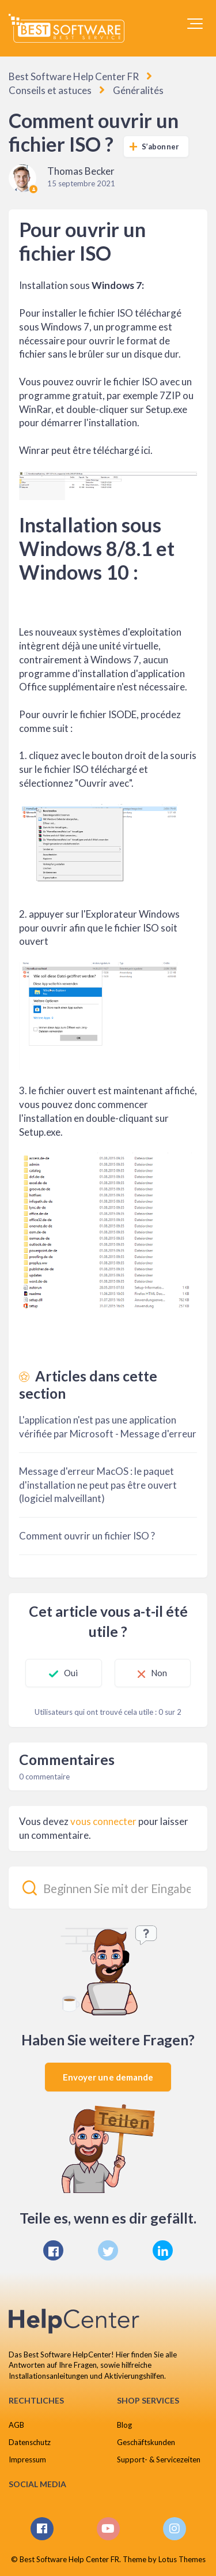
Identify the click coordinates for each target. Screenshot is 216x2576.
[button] (195, 23)
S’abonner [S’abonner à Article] (160, 146)
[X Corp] (108, 2250)
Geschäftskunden (146, 2442)
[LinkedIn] (163, 2250)
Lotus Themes (182, 2559)
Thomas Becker (81, 171)
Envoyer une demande (108, 2077)
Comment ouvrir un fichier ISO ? (87, 1536)
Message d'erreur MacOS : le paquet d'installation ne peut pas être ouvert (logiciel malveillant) (98, 1485)
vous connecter (103, 1821)
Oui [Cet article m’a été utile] (71, 1673)
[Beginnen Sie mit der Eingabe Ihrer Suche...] (108, 1888)
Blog (124, 2424)
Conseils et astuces (50, 90)
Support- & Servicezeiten (158, 2459)
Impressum (27, 2459)
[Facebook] (53, 2250)
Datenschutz (30, 2442)
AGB (16, 2424)
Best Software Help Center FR (74, 76)
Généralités (138, 90)
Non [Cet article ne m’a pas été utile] (159, 1673)
